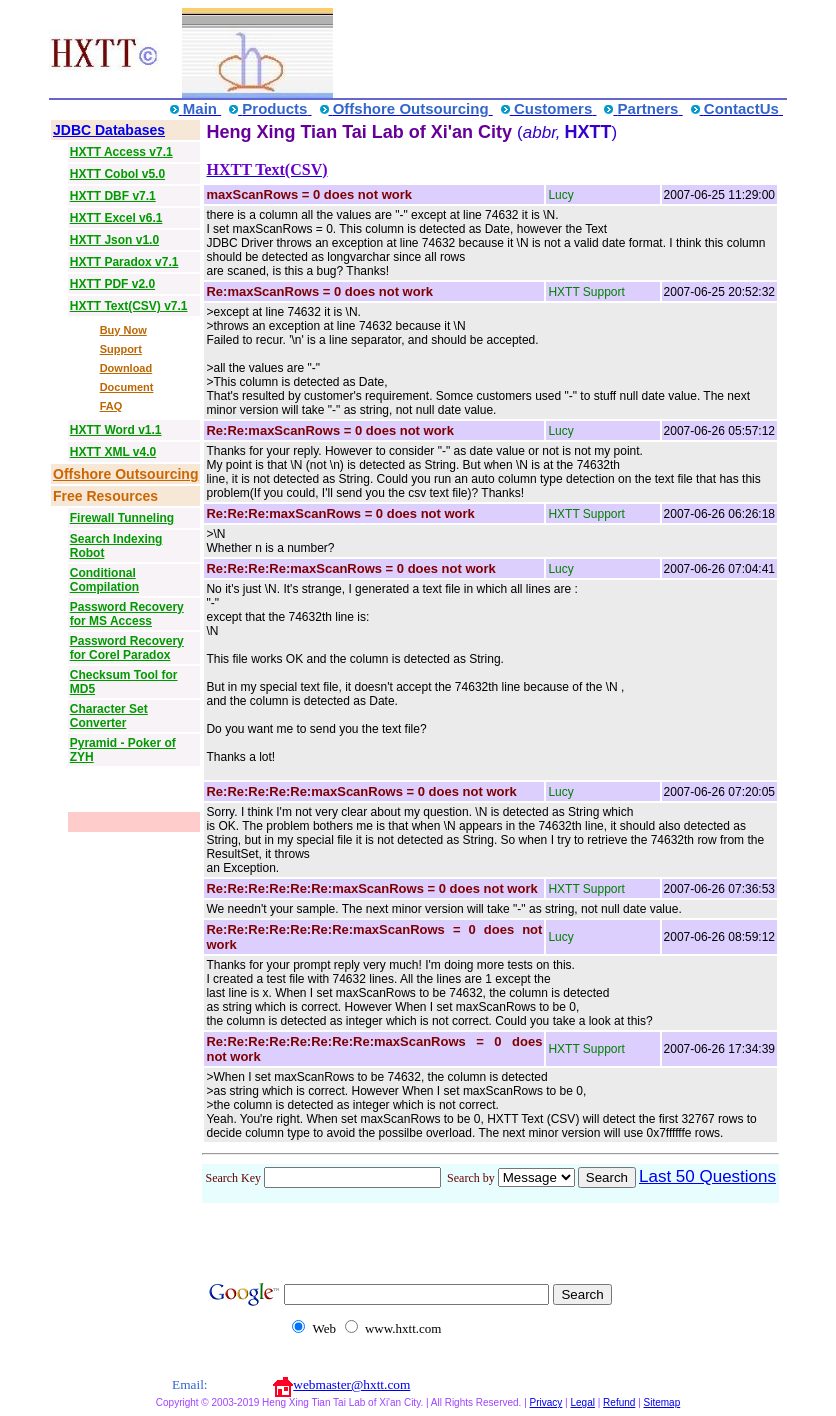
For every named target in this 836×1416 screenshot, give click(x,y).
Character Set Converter (109, 716)
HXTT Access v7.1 (121, 152)
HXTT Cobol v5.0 (117, 174)
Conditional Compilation (104, 580)
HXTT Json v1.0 (114, 240)
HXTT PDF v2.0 (112, 284)
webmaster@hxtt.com (351, 1384)
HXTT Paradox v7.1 (124, 262)
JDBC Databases (109, 130)
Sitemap (662, 1402)
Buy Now (123, 330)
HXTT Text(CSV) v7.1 (129, 306)
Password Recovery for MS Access (127, 614)
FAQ (111, 406)
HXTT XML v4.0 (113, 452)
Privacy (546, 1402)
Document (127, 387)
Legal (582, 1402)
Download (126, 368)
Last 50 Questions (707, 1176)
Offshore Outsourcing (125, 474)
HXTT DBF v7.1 (113, 196)
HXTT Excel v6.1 (116, 218)
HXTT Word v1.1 (116, 430)
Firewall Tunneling (122, 518)
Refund (619, 1402)
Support (121, 349)
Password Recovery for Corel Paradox (127, 648)
